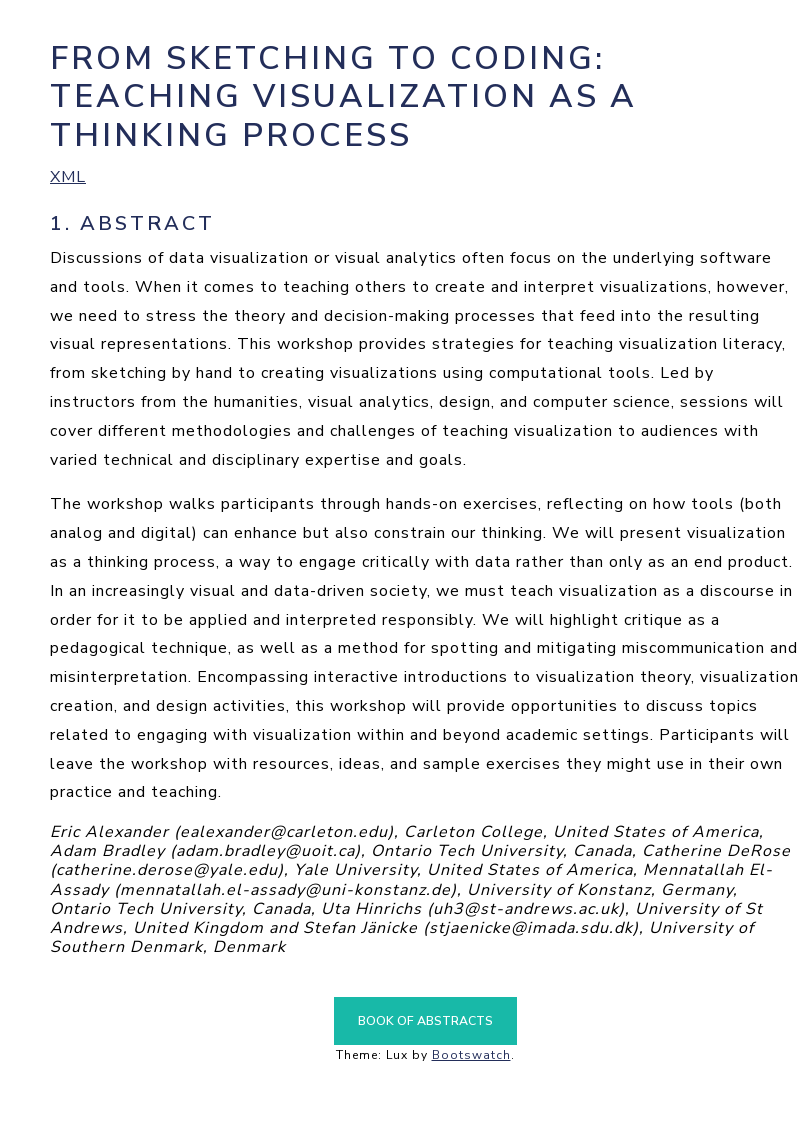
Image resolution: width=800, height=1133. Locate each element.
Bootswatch (471, 1055)
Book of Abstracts (425, 1021)
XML (68, 177)
